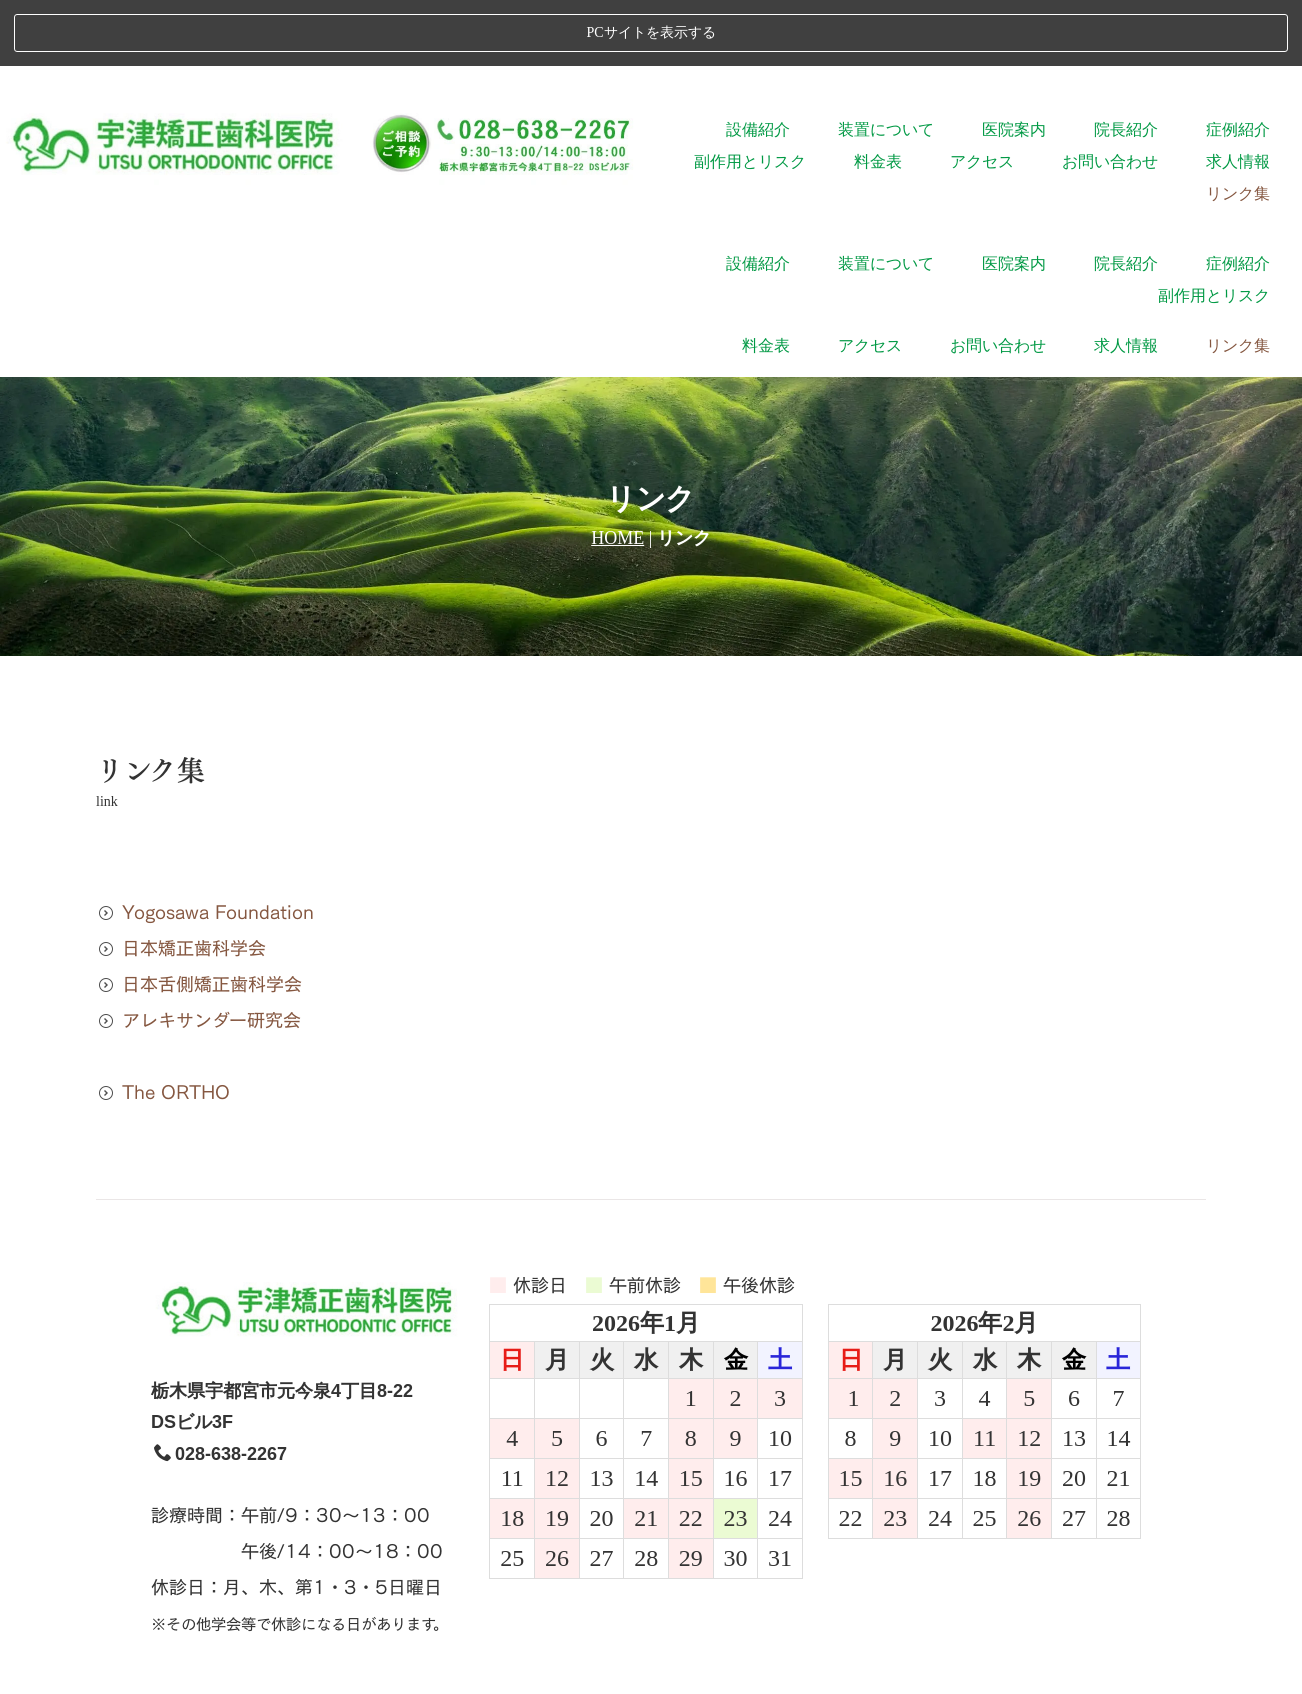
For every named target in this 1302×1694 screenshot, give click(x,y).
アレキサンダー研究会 (198, 786)
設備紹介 (758, 63)
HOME (617, 305)
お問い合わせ (1110, 95)
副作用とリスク (750, 95)
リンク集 (1238, 127)
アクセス (982, 95)
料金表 (878, 95)
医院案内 (1014, 63)
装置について (886, 63)
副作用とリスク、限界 (753, 1531)
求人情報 (1238, 95)
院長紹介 (1126, 63)
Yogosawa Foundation (205, 678)
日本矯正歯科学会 (181, 714)
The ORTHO (163, 858)
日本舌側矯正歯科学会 (199, 750)
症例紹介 (1238, 63)
